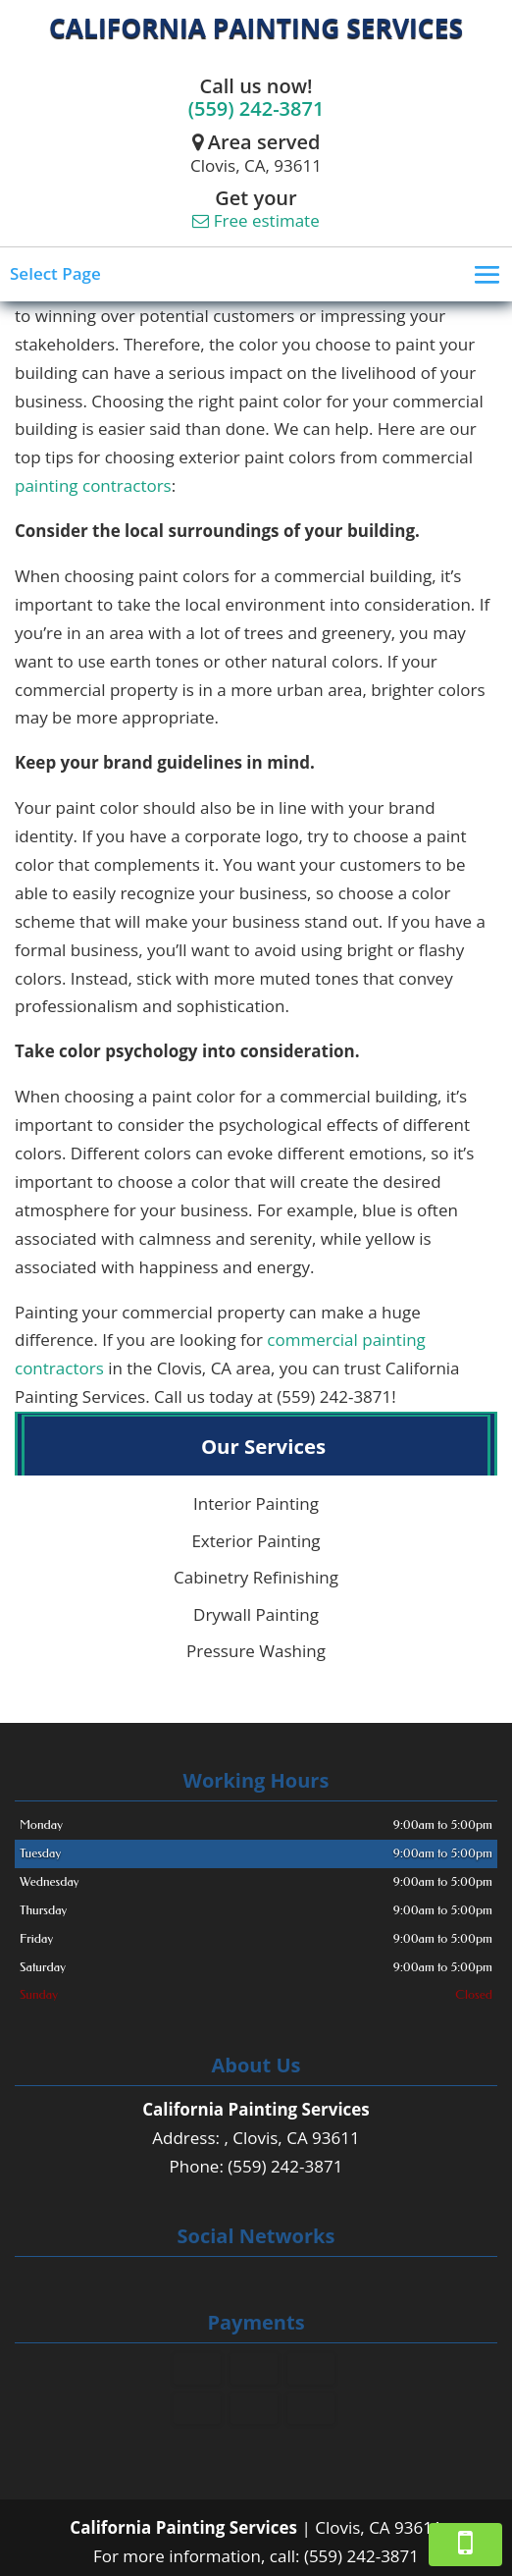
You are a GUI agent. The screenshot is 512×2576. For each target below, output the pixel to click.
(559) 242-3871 (256, 108)
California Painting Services (256, 27)
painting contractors (93, 485)
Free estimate (255, 220)
